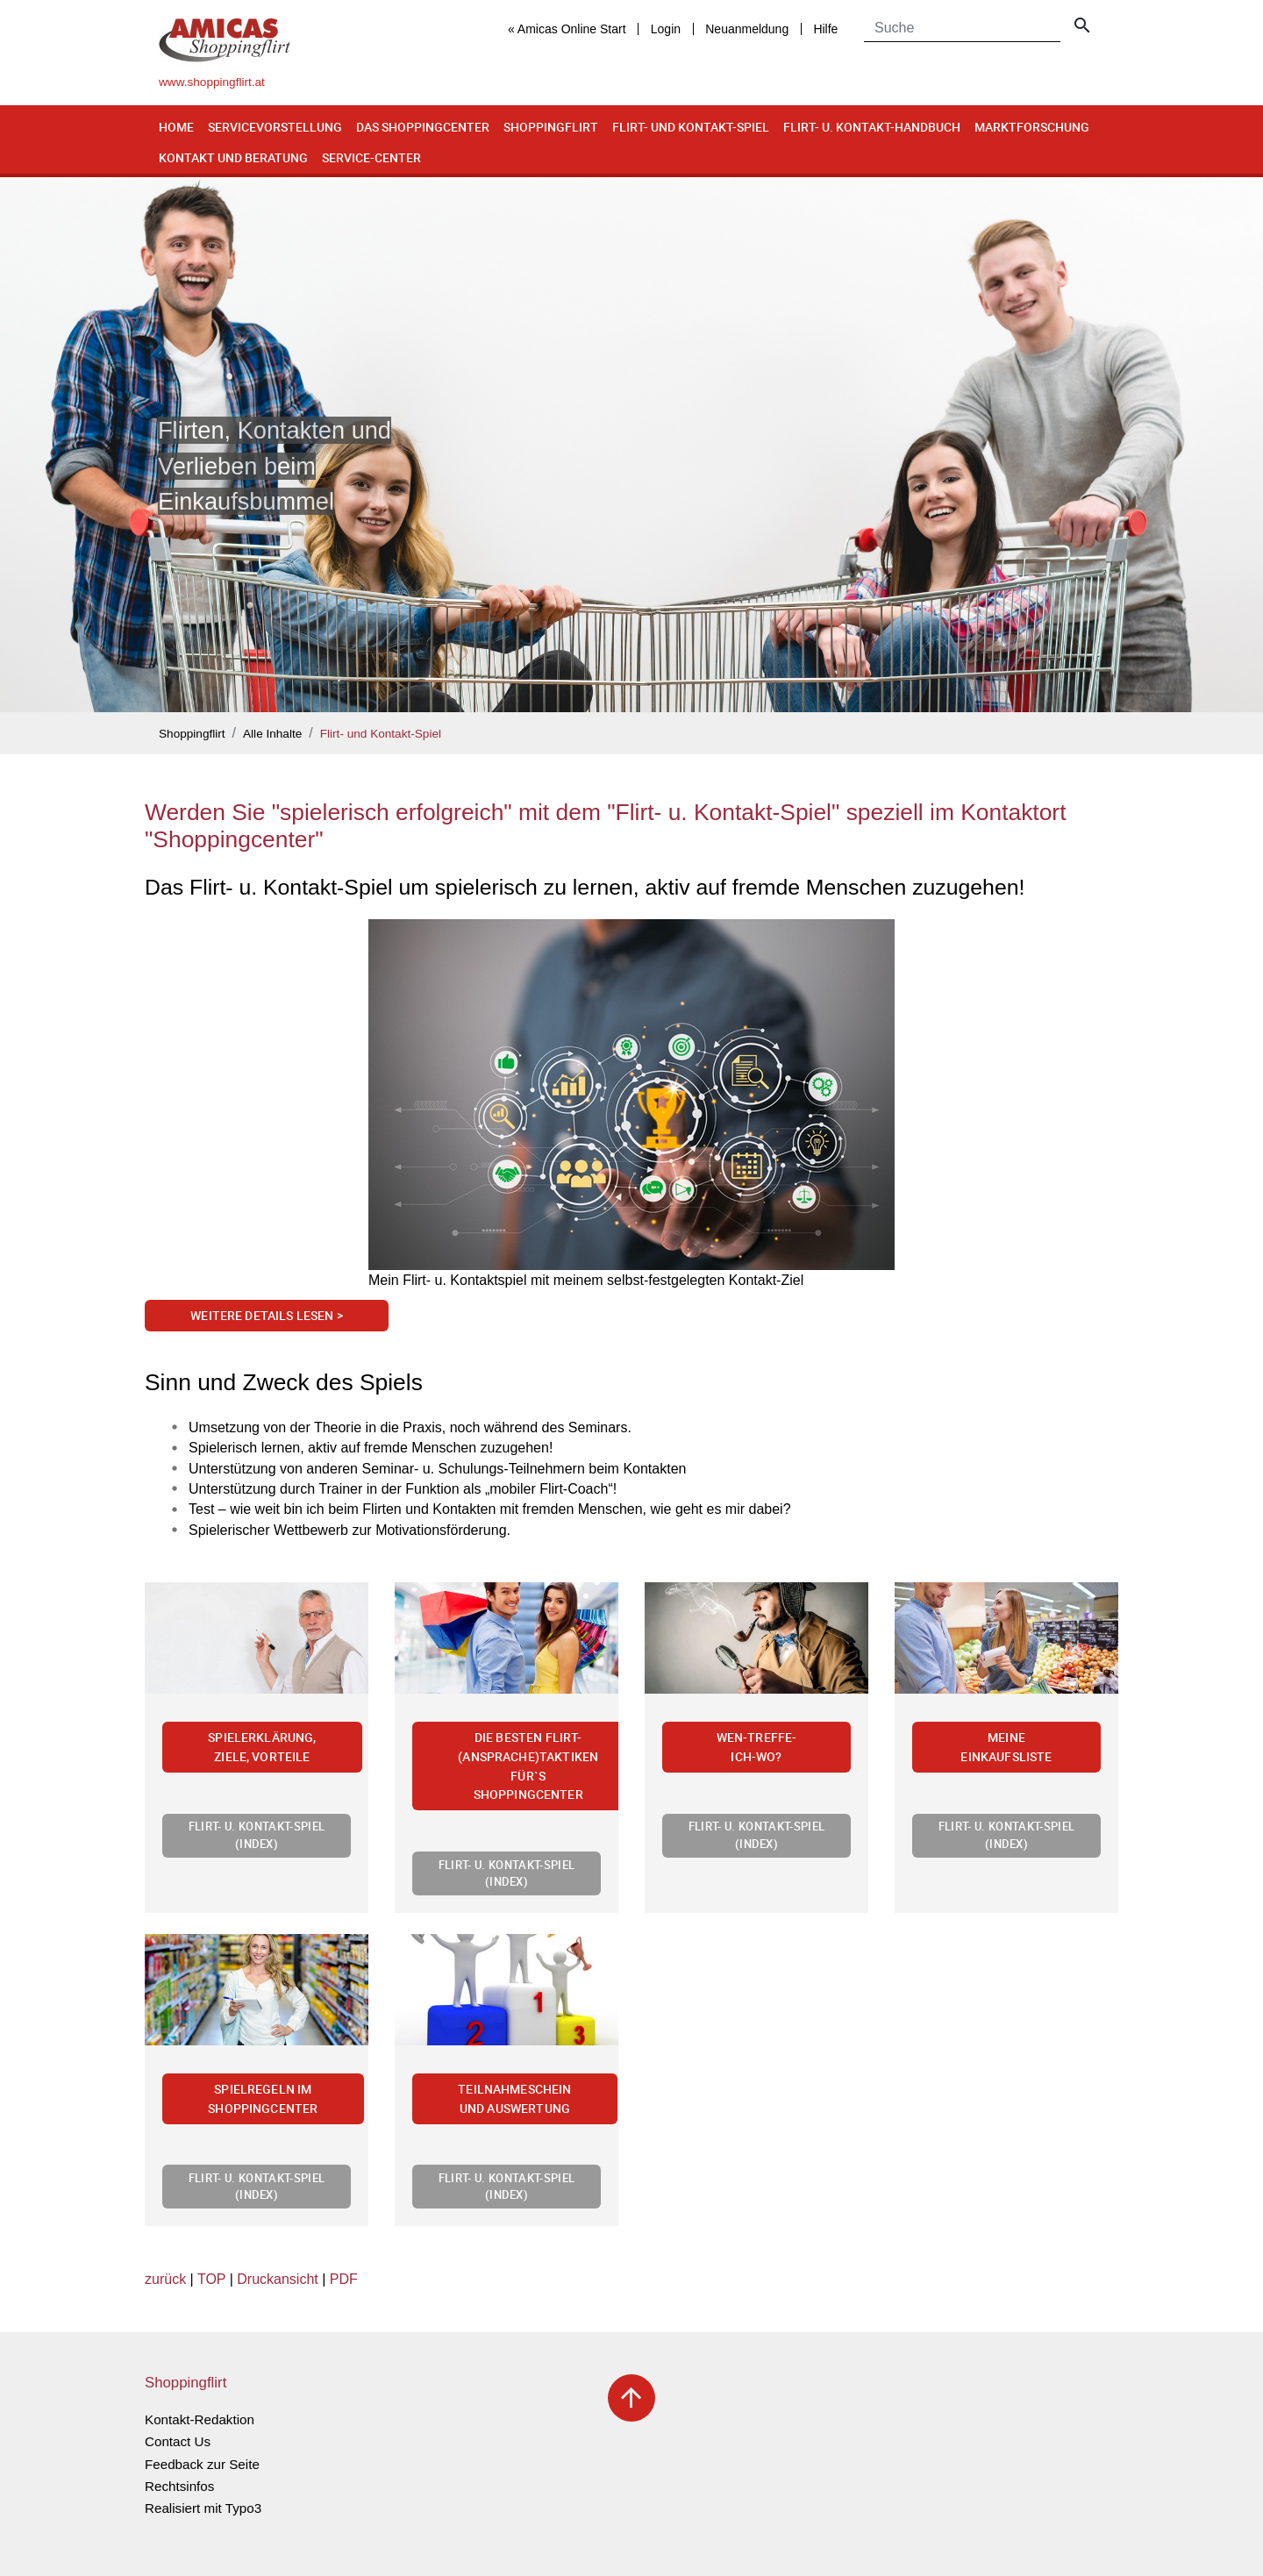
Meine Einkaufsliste (1006, 1747)
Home (176, 126)
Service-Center (371, 157)
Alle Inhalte (272, 733)
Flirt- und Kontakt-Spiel (690, 126)
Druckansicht (277, 2279)
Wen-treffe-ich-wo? (757, 1747)
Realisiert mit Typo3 (203, 2508)
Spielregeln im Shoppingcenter (263, 2098)
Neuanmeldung (746, 29)
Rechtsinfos (179, 2486)
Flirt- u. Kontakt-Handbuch (871, 126)
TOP (211, 2279)
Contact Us (177, 2441)
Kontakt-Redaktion (199, 2419)
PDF (344, 2279)
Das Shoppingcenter (422, 126)
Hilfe (825, 29)
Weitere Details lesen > (266, 1315)
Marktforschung (1031, 126)
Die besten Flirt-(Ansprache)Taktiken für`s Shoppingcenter (528, 1765)
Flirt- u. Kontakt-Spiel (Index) (257, 1834)
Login (666, 29)
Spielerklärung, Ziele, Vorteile (262, 1747)
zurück (165, 2279)
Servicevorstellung (275, 126)
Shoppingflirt (550, 126)
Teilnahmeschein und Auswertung (514, 2098)
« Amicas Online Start (567, 29)
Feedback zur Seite (202, 2464)
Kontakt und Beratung (233, 157)
